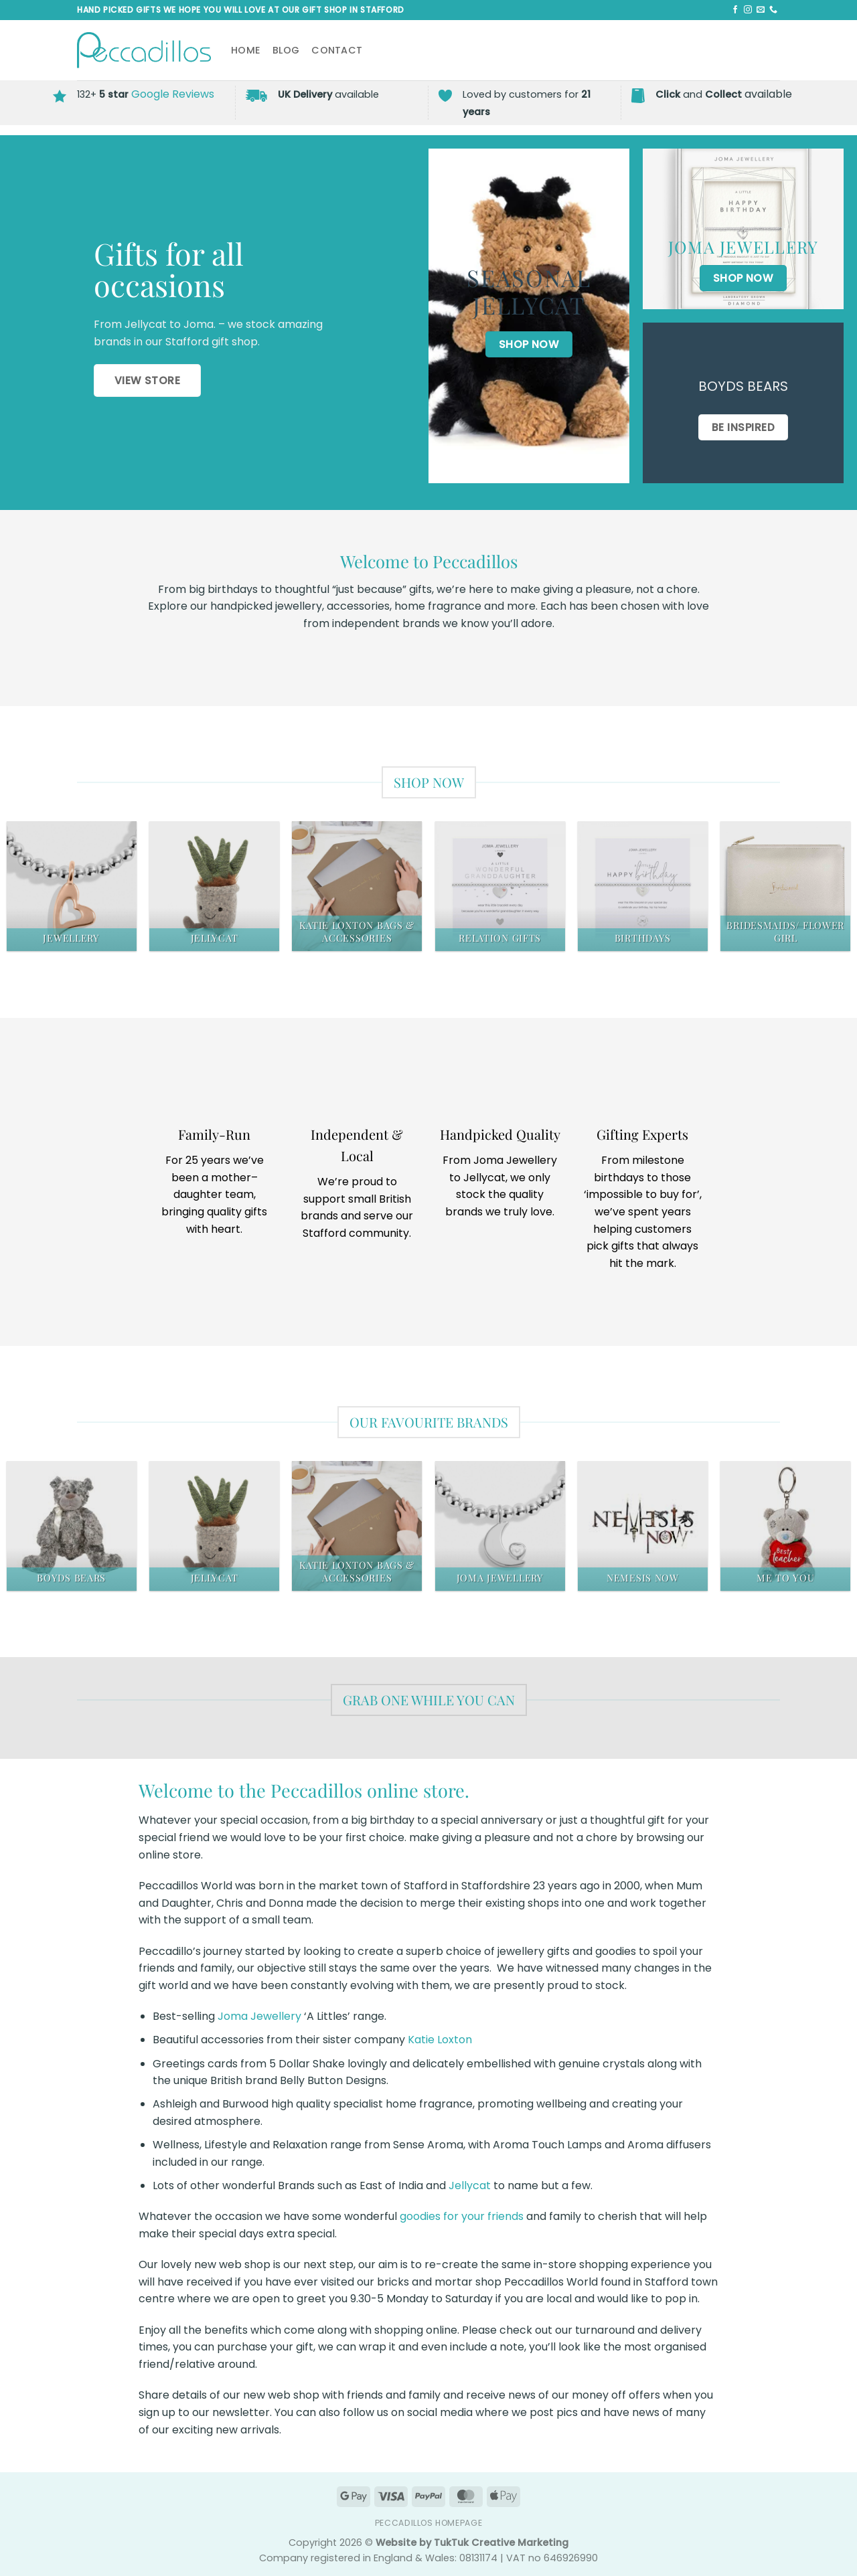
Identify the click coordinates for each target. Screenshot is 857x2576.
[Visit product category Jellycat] (214, 886)
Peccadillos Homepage (428, 2522)
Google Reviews (172, 94)
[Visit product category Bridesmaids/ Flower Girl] (785, 886)
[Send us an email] (761, 10)
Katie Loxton (440, 2039)
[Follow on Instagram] (748, 10)
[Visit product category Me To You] (785, 1526)
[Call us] (773, 10)
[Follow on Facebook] (735, 10)
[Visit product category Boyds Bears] (72, 1526)
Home (245, 50)
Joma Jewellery (259, 2016)
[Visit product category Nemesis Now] (643, 1526)
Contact (336, 50)
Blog (285, 50)
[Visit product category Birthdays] (643, 886)
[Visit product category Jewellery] (72, 886)
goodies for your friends (462, 2216)
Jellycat (470, 2185)
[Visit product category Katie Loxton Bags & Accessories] (357, 886)
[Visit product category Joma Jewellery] (500, 1526)
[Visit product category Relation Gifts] (500, 886)
